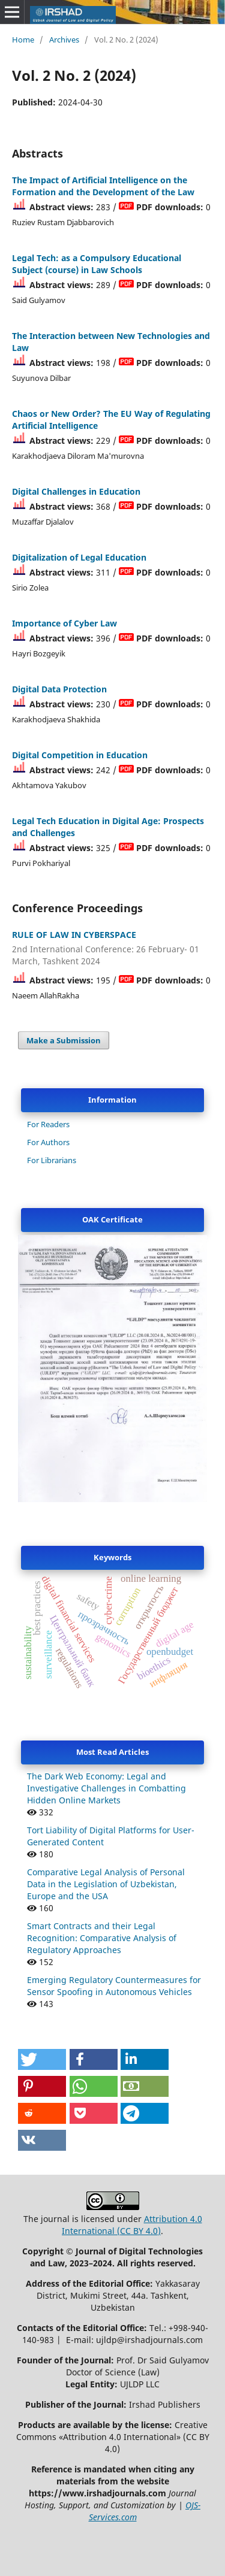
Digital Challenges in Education (76, 491)
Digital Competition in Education (80, 755)
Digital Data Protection (59, 689)
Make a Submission (63, 1040)
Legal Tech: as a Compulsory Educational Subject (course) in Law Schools (96, 264)
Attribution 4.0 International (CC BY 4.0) (132, 2224)
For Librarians (51, 1160)
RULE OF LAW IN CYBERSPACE (112, 948)
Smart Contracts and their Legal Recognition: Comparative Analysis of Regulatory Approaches (101, 1938)
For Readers (48, 1124)
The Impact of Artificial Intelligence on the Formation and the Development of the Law (103, 186)
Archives (64, 39)
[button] (42, 2059)
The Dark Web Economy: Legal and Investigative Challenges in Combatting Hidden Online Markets (106, 1788)
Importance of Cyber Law (64, 623)
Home (23, 39)
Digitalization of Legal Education (79, 557)
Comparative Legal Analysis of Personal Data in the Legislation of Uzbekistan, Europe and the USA (106, 1884)
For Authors (48, 1142)
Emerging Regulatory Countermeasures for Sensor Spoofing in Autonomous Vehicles (114, 1985)
